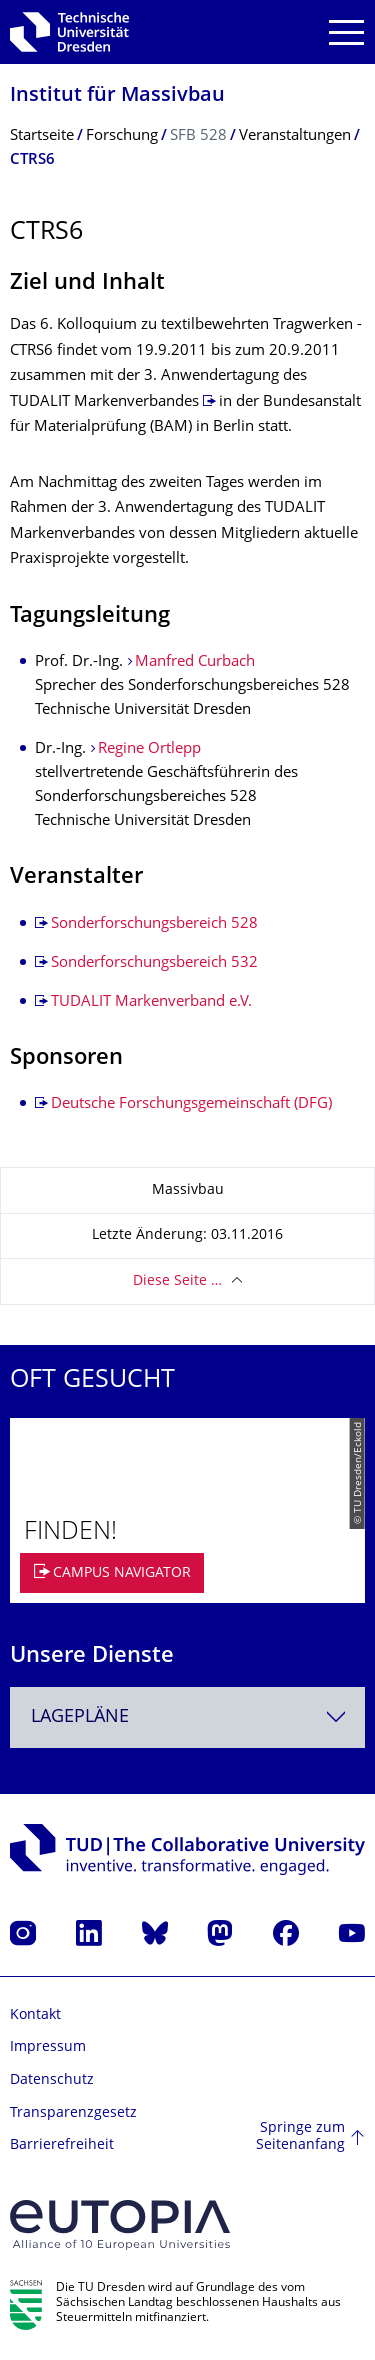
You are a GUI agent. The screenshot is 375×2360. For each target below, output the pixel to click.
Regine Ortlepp (149, 749)
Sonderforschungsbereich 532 (154, 963)
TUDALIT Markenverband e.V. (151, 1002)
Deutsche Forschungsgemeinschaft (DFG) (191, 1104)
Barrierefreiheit (62, 2145)
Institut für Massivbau (117, 96)
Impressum (48, 2047)
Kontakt (35, 2015)
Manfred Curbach (195, 662)
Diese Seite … (177, 1281)
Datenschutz (52, 2080)
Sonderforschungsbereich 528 (154, 924)
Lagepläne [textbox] (80, 1717)
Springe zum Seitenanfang (300, 2137)
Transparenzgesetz (73, 2113)
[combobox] (187, 1717)
